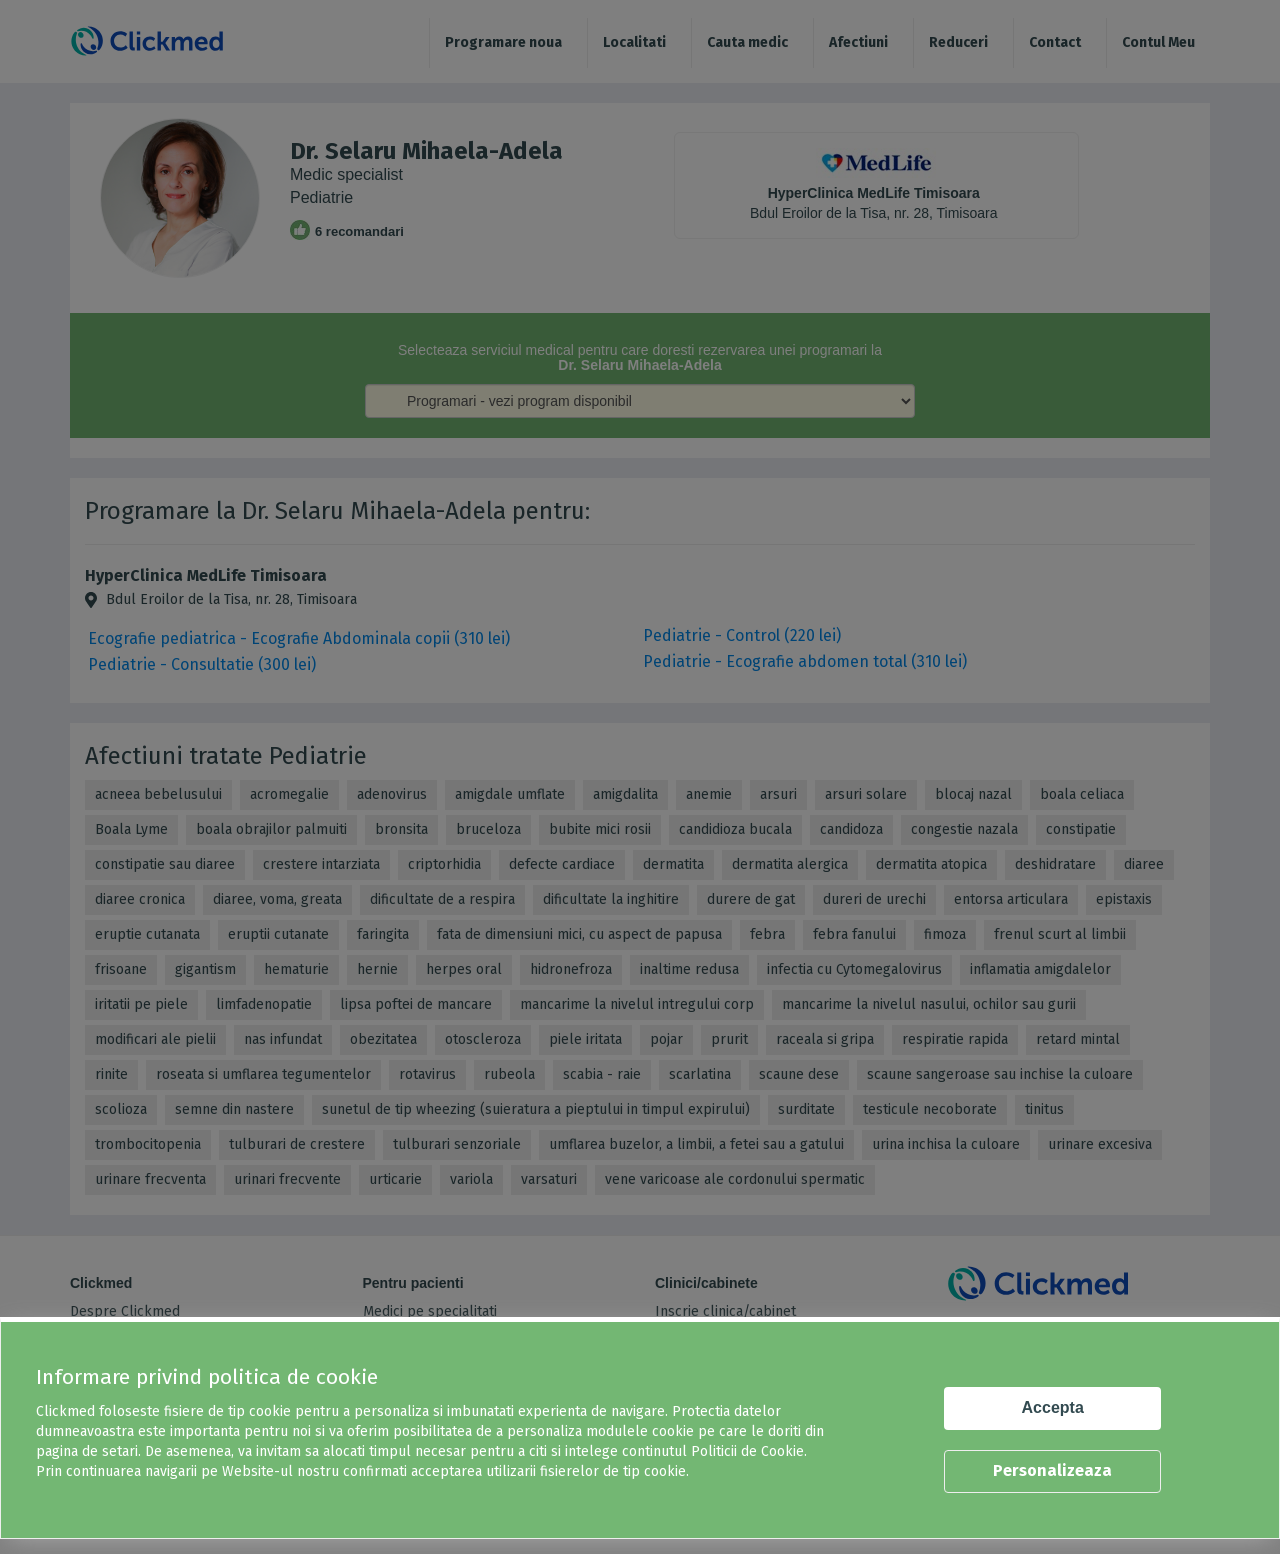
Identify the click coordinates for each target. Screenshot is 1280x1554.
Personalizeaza (1052, 1470)
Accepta (1053, 1407)
